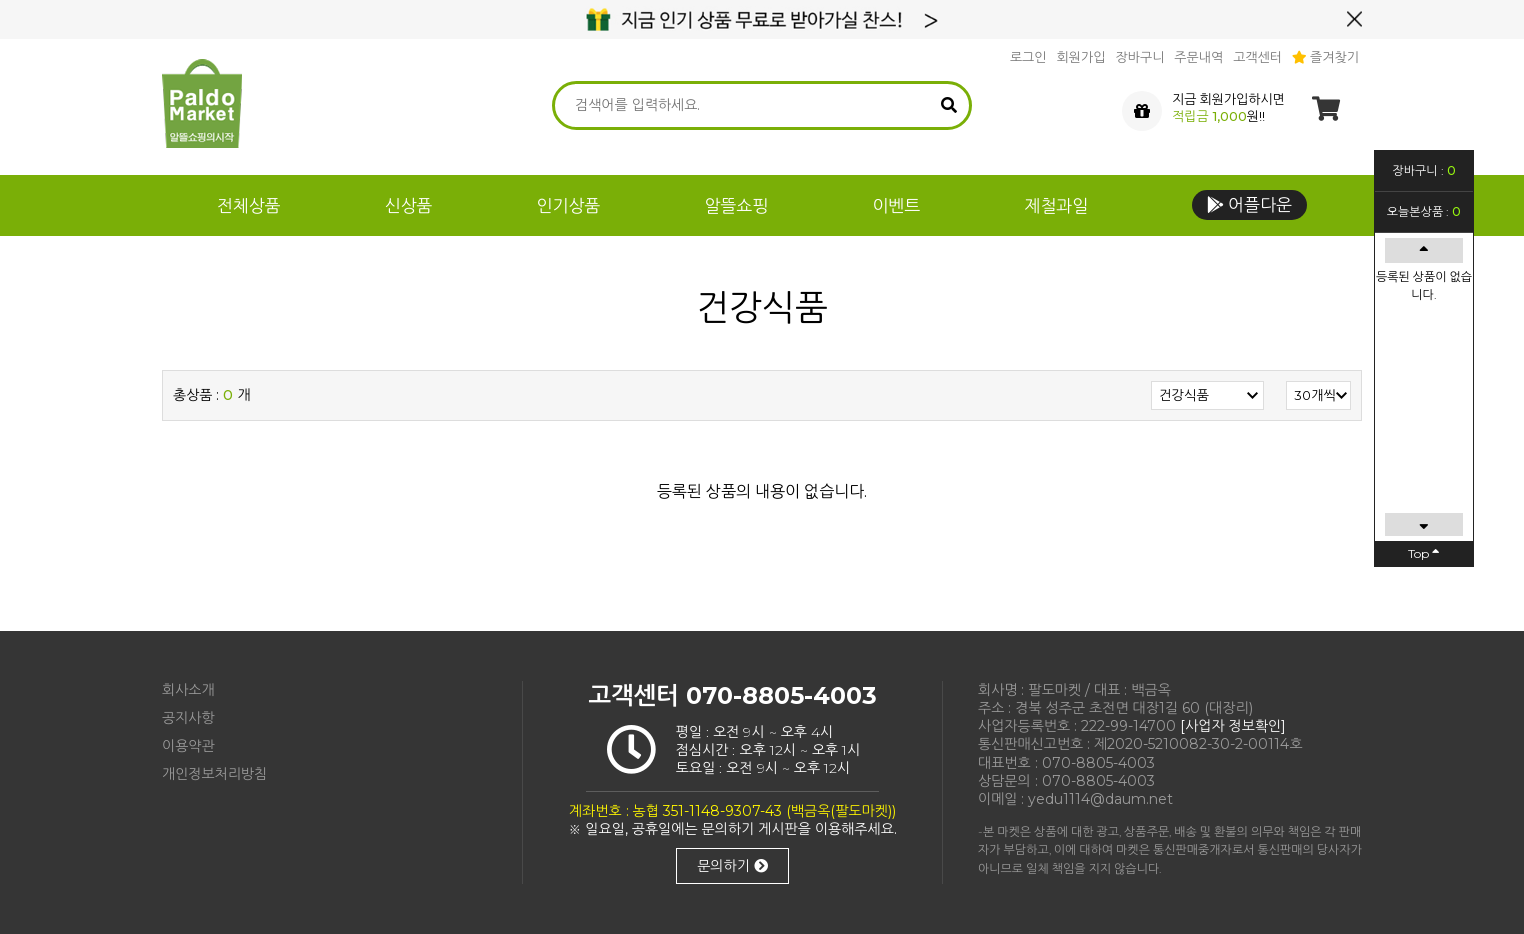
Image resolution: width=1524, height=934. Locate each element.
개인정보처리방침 (214, 774)
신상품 (409, 206)
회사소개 (188, 690)
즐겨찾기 (1325, 57)
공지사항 (188, 718)
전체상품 (249, 206)
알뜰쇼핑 (737, 206)
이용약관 (188, 746)
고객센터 (1257, 57)
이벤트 (896, 206)
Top (1424, 553)
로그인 (1028, 57)
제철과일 (1056, 206)
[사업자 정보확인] (1233, 726)
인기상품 (569, 206)
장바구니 (1139, 57)
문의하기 (732, 866)
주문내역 (1198, 57)
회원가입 (1081, 57)
